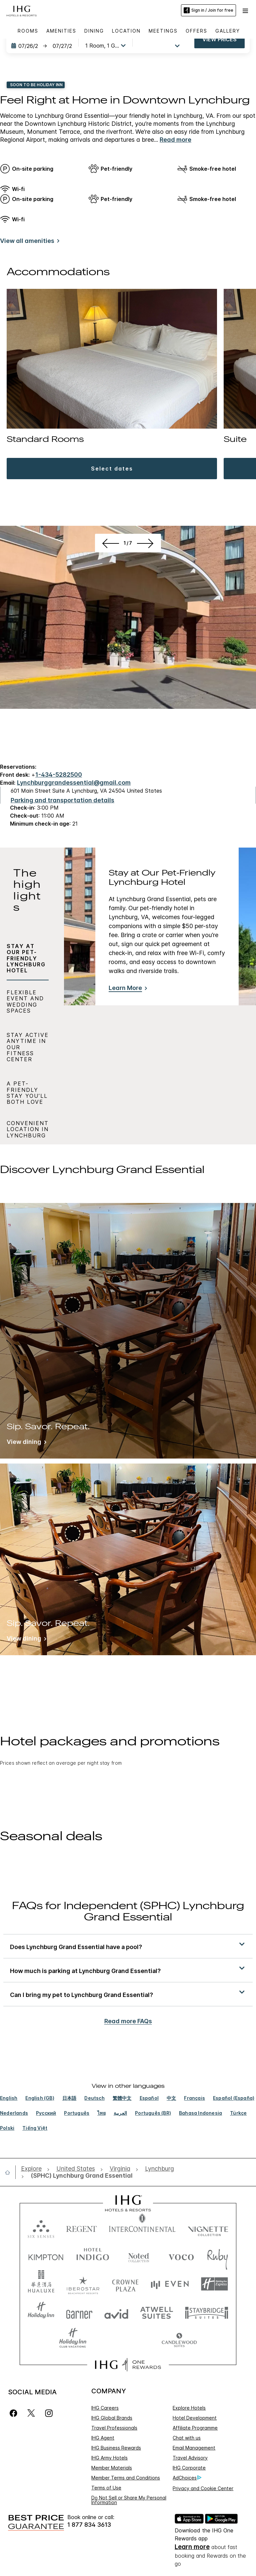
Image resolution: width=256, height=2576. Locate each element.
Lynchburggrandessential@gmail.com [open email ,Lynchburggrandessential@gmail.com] (74, 782)
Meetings (163, 31)
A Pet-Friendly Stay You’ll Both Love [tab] (27, 1092)
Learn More (125, 988)
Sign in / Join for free (208, 10)
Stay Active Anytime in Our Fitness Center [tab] (28, 1047)
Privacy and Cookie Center (203, 2488)
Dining (94, 31)
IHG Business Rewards (116, 2448)
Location (126, 31)
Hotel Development (195, 2418)
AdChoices (187, 2478)
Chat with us (187, 2438)
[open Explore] (33, 2168)
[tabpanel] (160, 996)
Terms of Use (106, 2487)
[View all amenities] (28, 242)
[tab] (28, 892)
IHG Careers (105, 2408)
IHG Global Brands (111, 2418)
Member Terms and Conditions (125, 2477)
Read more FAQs (128, 2021)
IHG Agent (102, 2438)
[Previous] (109, 709)
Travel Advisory (190, 2458)
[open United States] (75, 2168)
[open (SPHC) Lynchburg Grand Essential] (80, 2175)
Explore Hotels (189, 2408)
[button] (246, 10)
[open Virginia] (120, 2168)
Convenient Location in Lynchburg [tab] (28, 1129)
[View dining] (25, 1443)
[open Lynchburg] (159, 2168)
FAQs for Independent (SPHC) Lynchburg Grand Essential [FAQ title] (128, 1912)
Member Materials (111, 2468)
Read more (175, 139)
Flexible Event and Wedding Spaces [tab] (25, 1001)
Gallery (227, 31)
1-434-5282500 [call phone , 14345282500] (58, 774)
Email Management (194, 2448)
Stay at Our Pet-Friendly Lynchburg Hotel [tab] (26, 958)
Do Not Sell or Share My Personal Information (128, 2500)
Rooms (28, 31)
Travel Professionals (114, 2428)
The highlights (27, 891)
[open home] (10, 2172)
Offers (196, 31)
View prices (219, 39)
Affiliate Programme (195, 2428)
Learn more (192, 2547)
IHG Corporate (189, 2468)
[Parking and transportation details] (62, 800)
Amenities (61, 31)
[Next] (146, 709)
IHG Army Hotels (109, 2458)
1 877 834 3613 (89, 2524)
